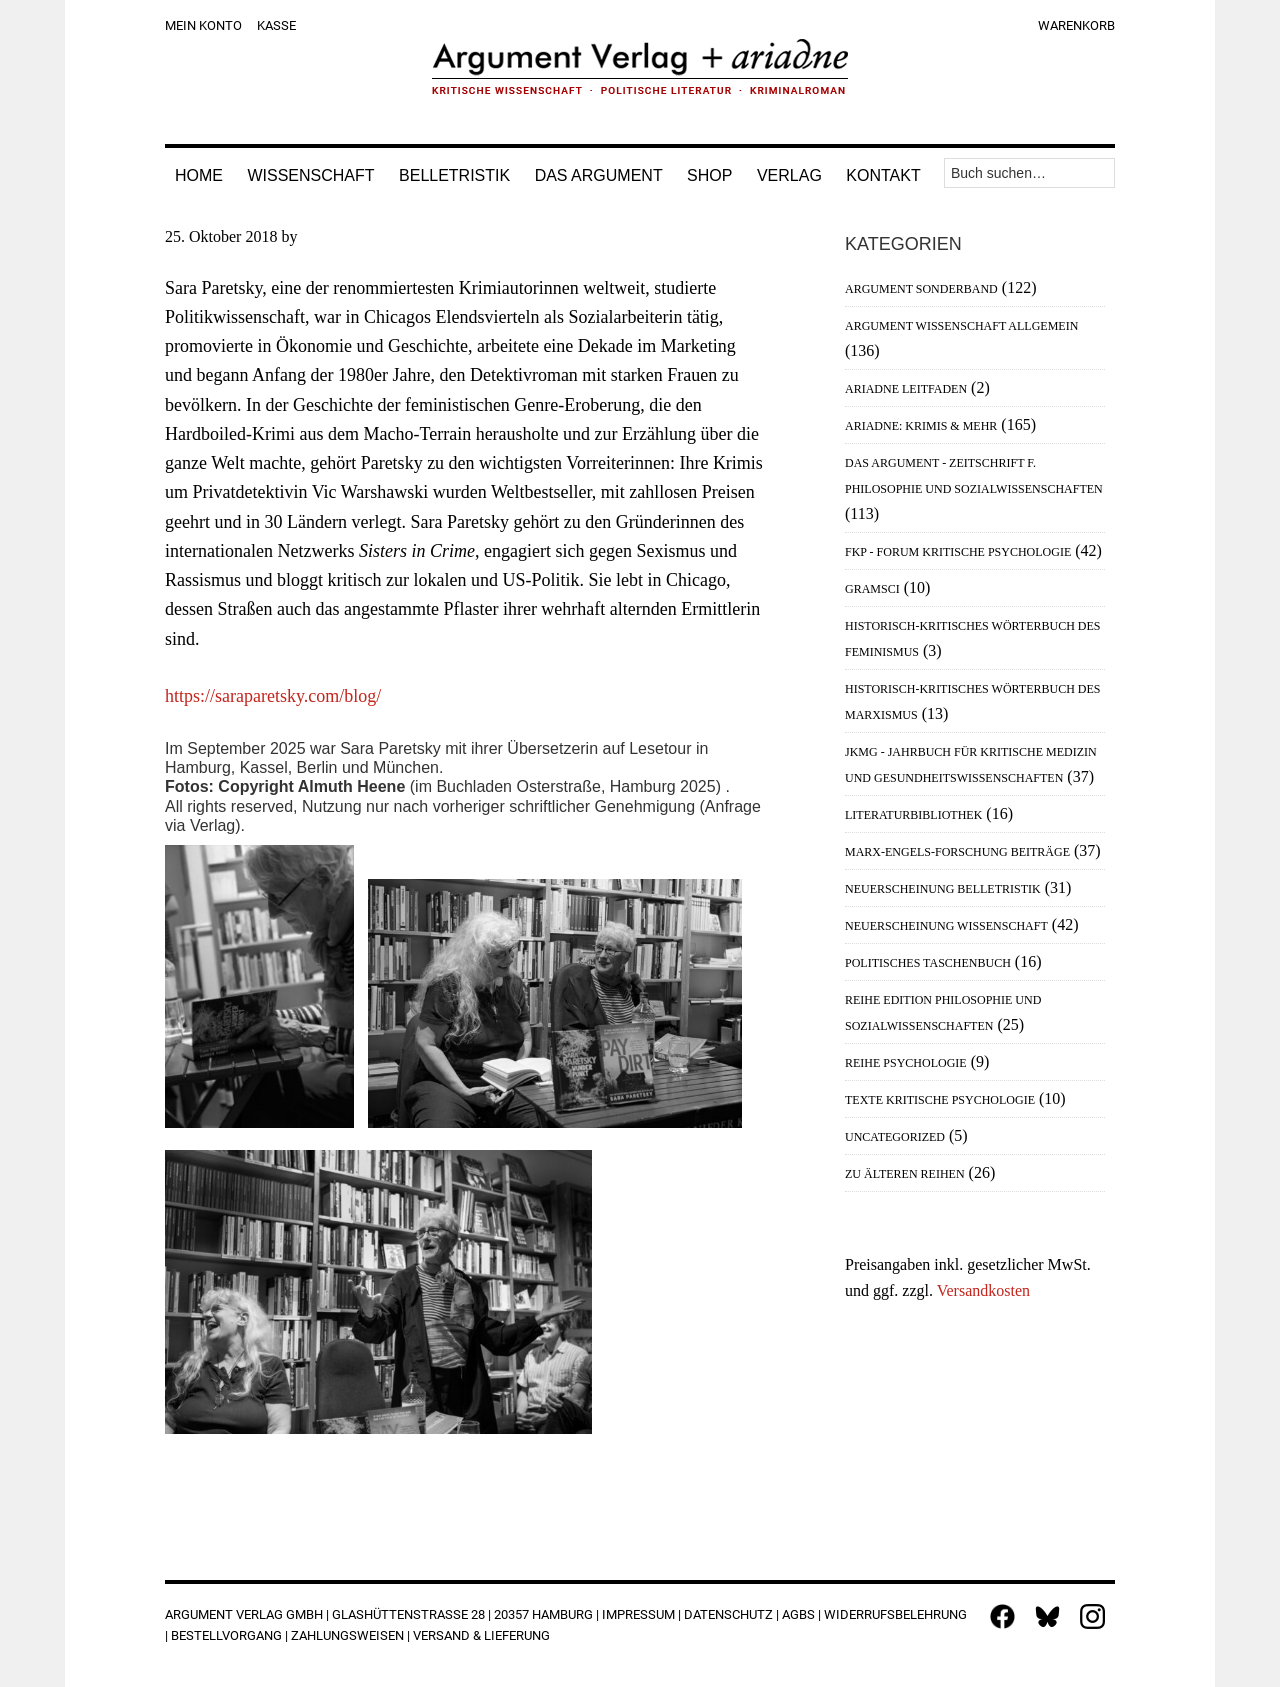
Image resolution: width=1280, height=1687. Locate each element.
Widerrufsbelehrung (895, 1614)
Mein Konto (203, 25)
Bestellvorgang (226, 1635)
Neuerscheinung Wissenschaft (946, 926)
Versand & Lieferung (481, 1635)
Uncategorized (895, 1137)
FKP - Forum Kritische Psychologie (958, 552)
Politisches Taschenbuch (928, 963)
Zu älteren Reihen (905, 1174)
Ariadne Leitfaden (906, 389)
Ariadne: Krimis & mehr (921, 426)
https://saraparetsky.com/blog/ (273, 696)
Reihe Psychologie (906, 1063)
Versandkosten (983, 1290)
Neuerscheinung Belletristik (943, 889)
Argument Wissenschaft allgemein (961, 326)
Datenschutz (728, 1614)
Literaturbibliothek (913, 815)
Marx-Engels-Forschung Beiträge (957, 852)
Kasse (276, 25)
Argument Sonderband (921, 289)
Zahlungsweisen (347, 1635)
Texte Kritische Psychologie (940, 1100)
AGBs (798, 1614)
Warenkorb (1076, 25)
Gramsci (872, 589)
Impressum (638, 1614)
